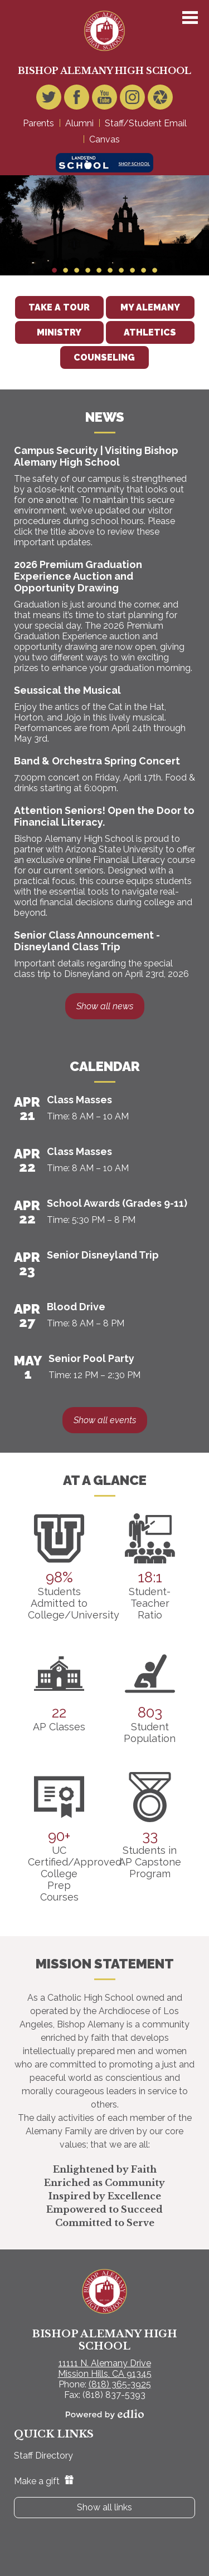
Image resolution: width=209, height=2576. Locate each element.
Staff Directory (43, 2455)
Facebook (76, 100)
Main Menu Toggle (190, 17)
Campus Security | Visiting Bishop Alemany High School (96, 456)
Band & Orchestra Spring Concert (97, 761)
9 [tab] (143, 269)
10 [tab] (155, 269)
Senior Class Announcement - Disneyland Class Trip (87, 941)
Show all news (104, 1006)
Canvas (104, 139)
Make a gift (44, 2481)
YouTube (104, 100)
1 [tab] (54, 269)
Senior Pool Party (91, 1358)
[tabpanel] (104, 225)
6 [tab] (110, 269)
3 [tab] (76, 269)
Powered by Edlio (105, 2414)
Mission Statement (105, 1964)
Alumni (79, 123)
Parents (38, 123)
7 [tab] (121, 269)
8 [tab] (132, 269)
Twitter (48, 100)
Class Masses (79, 1100)
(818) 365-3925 (120, 2384)
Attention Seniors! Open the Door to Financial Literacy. (104, 816)
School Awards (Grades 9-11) (117, 1203)
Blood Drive (76, 1306)
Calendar (105, 1066)
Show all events (105, 1420)
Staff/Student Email (146, 123)
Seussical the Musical (67, 690)
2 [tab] (65, 269)
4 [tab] (88, 269)
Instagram (132, 100)
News (104, 417)
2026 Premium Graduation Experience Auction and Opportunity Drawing (78, 576)
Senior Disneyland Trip (103, 1255)
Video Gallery (160, 100)
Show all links (104, 2507)
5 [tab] (99, 269)
